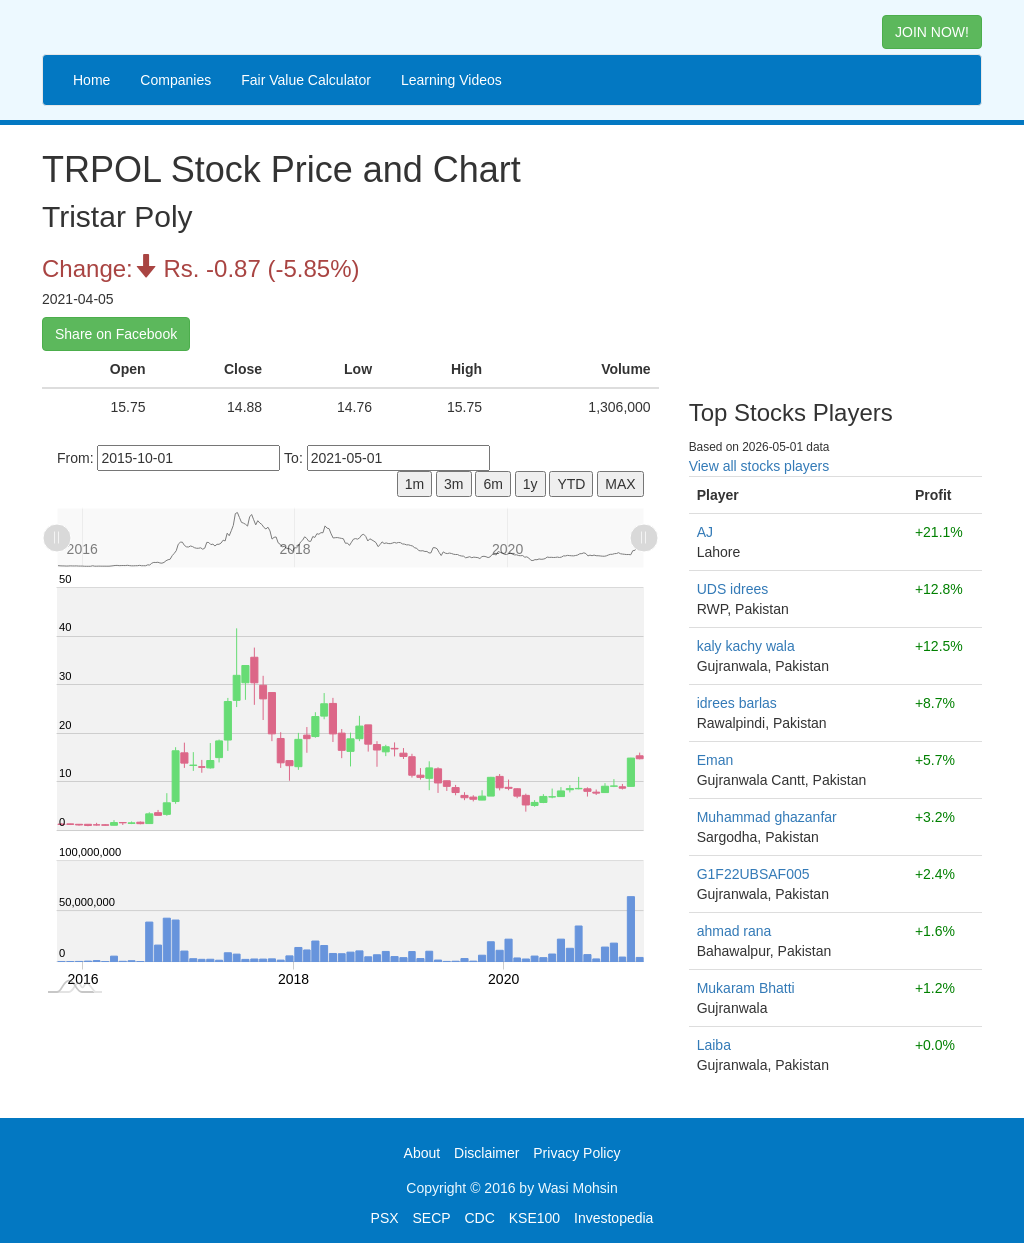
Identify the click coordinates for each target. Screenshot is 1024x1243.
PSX (385, 1218)
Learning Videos (451, 80)
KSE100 (534, 1218)
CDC (480, 1218)
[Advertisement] (835, 255)
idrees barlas (737, 703)
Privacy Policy (576, 1153)
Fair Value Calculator (306, 80)
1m (414, 484)
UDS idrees (733, 589)
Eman (715, 760)
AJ (705, 532)
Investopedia (613, 1218)
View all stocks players (759, 466)
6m (492, 484)
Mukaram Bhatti (746, 988)
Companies (175, 80)
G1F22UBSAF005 (753, 874)
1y (530, 484)
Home (91, 80)
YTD (571, 484)
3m (453, 484)
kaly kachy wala (746, 646)
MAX (620, 484)
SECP (431, 1218)
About (422, 1153)
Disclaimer (486, 1153)
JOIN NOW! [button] (932, 32)
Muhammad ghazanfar (767, 817)
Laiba (714, 1045)
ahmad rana (734, 931)
